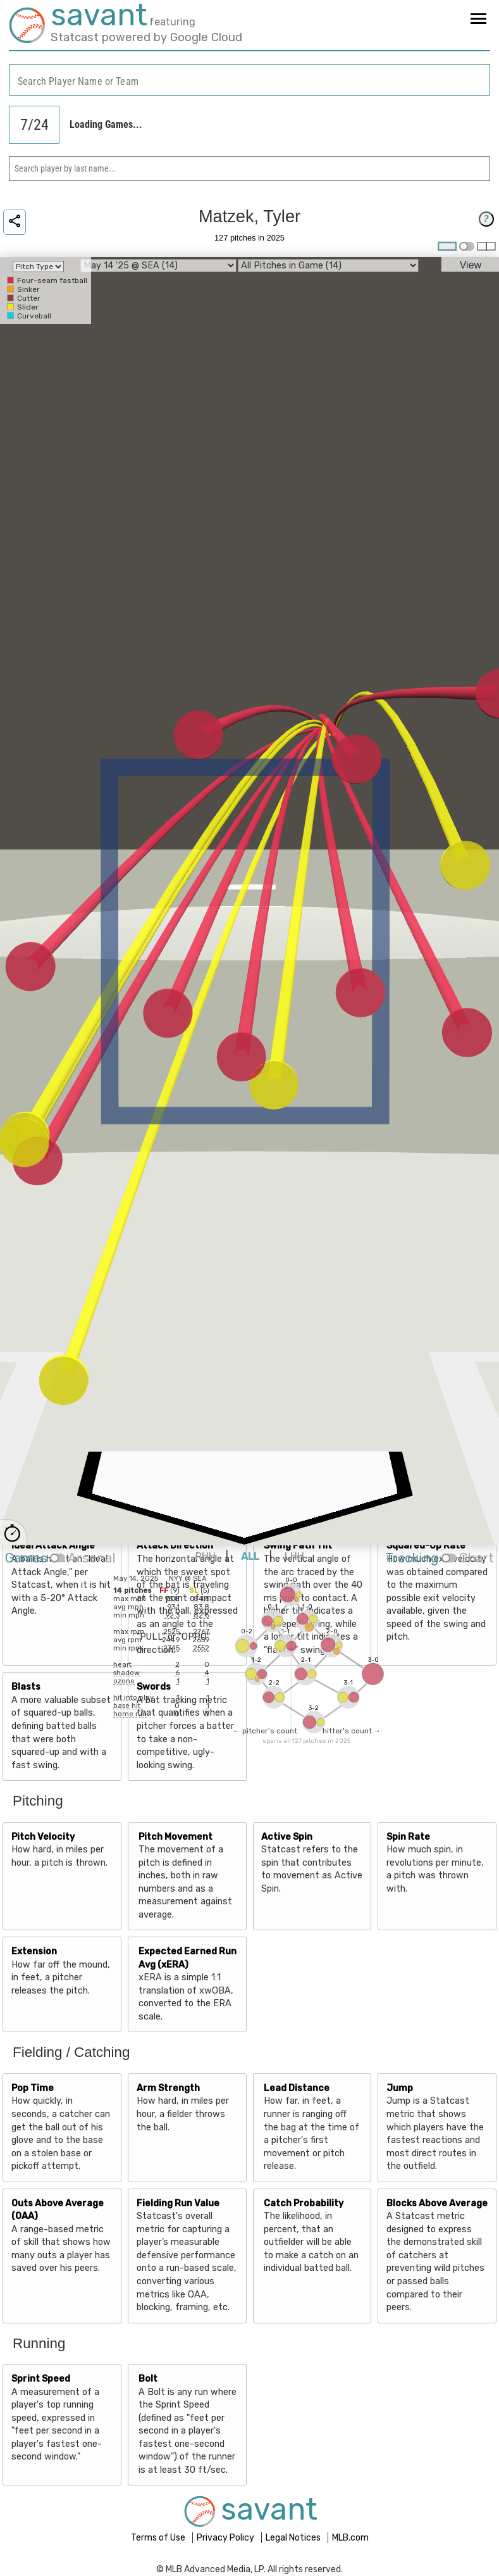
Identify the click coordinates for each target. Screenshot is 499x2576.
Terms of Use (159, 2537)
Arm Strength (168, 2088)
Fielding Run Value (178, 2203)
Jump (399, 2088)
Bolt (148, 2378)
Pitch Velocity (43, 1836)
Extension (34, 1951)
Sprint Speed (40, 2378)
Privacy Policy (226, 2537)
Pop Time (32, 2088)
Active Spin (286, 1836)
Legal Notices (294, 2537)
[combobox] (249, 80)
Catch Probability (303, 2203)
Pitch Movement (176, 1836)
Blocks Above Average (437, 2203)
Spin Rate (408, 1836)
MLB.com (350, 2537)
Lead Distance (297, 2088)
